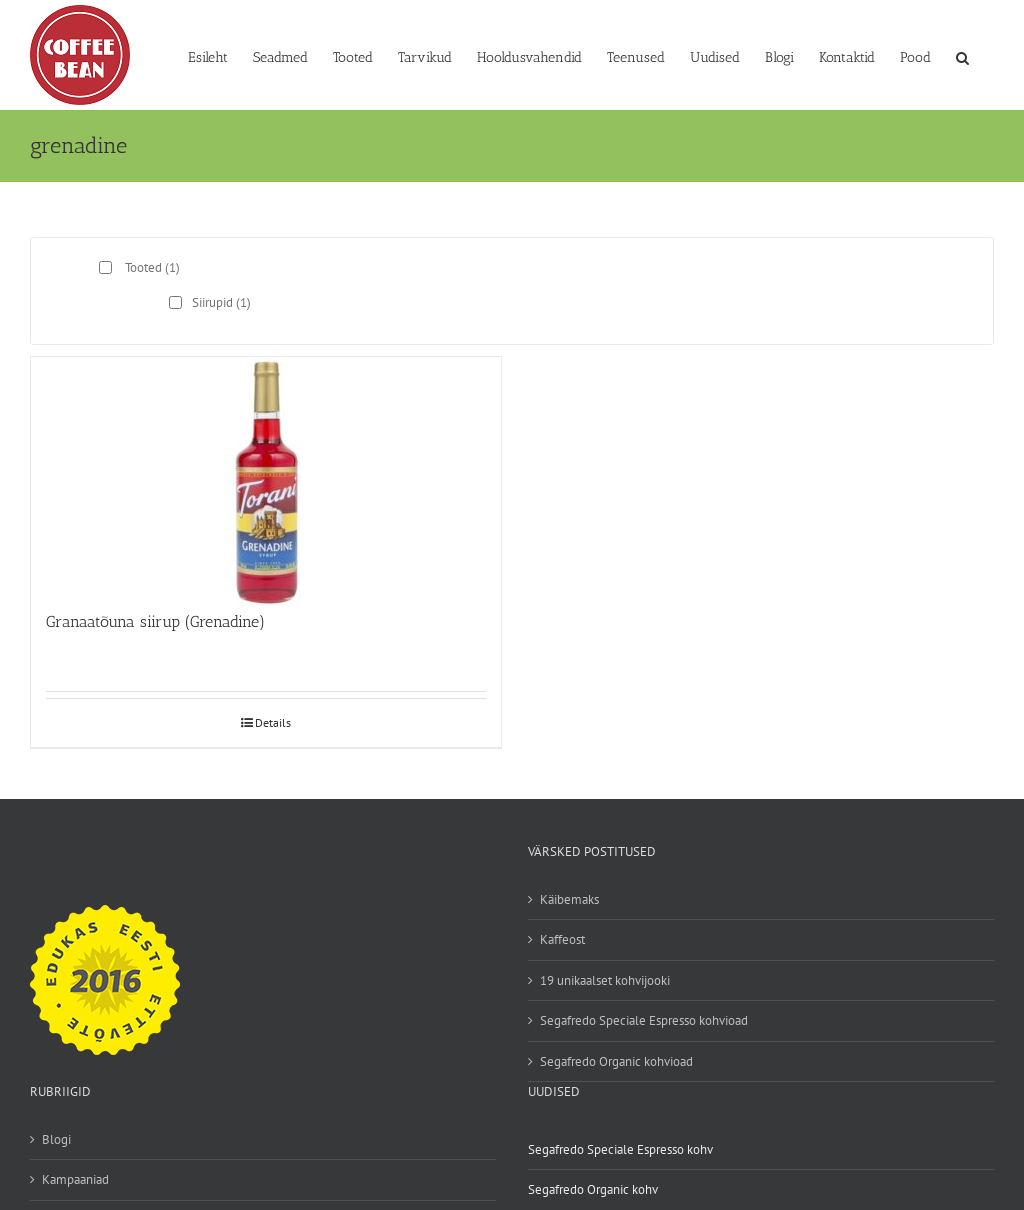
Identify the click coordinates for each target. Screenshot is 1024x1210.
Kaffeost (562, 939)
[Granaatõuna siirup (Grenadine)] (266, 474)
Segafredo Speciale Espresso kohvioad (644, 1020)
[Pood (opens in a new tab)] (915, 56)
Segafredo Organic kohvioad (616, 1061)
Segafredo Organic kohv (593, 1189)
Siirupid (221, 302)
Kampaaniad (75, 1179)
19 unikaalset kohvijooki (605, 980)
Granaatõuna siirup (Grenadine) (155, 621)
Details (273, 722)
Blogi (56, 1139)
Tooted (152, 267)
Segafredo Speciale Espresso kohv (620, 1149)
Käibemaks (569, 899)
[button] (962, 56)
